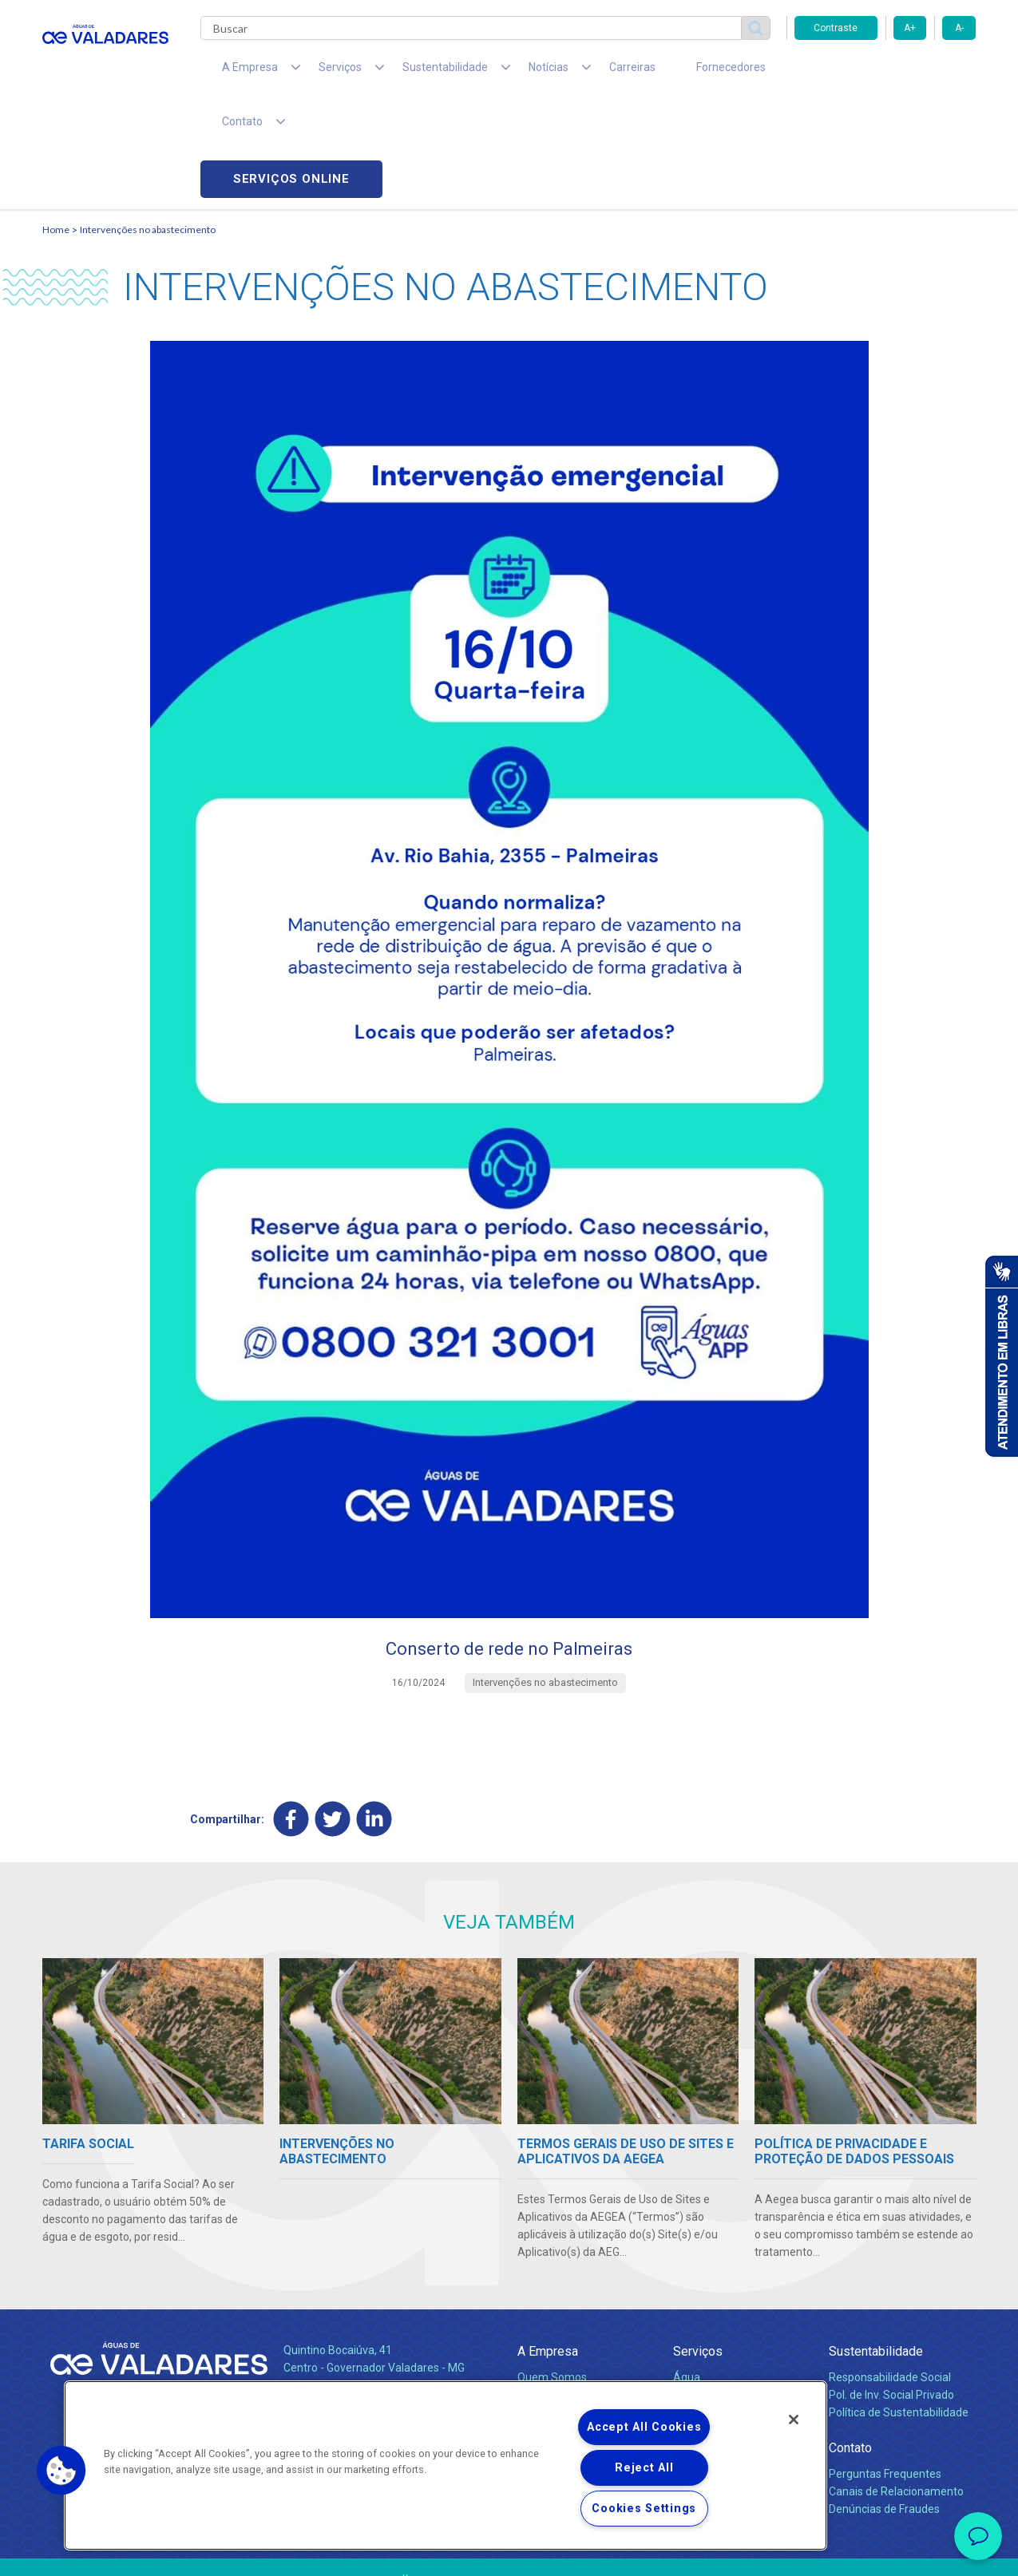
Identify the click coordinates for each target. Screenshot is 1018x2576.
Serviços (698, 2249)
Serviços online (885, 72)
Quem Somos (552, 2275)
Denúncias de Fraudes (884, 2406)
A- (959, 28)
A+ (910, 28)
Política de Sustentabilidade (898, 2310)
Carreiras (572, 71)
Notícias (540, 2345)
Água (686, 2275)
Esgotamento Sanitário (731, 2292)
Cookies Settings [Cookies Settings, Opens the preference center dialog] (644, 2508)
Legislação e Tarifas (723, 2310)
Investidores (548, 2310)
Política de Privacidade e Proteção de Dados (509, 2552)
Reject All (644, 2468)
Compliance (547, 2292)
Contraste (836, 28)
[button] (61, 2470)
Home (55, 124)
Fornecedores (657, 71)
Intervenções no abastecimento (148, 124)
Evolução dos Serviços (729, 2327)
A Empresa (547, 2249)
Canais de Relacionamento (896, 2389)
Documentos (705, 2345)
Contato (850, 2345)
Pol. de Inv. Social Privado (891, 2292)
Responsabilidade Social (890, 2275)
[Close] (793, 2419)
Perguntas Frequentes (885, 2371)
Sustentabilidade (876, 2249)
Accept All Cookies (644, 2427)
